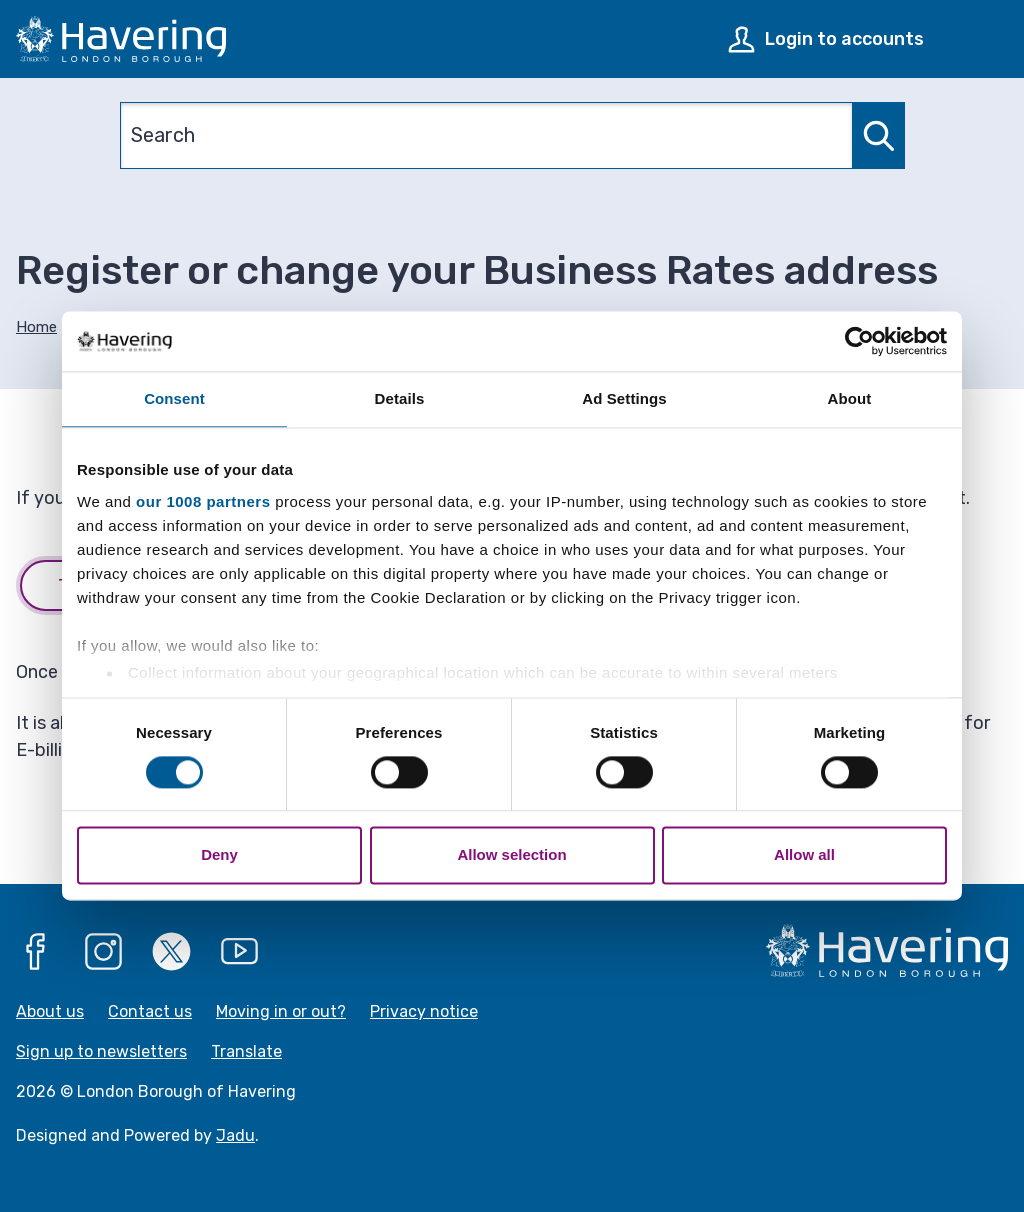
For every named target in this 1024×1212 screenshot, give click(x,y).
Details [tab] (400, 398)
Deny (219, 855)
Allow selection (511, 855)
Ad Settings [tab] (624, 398)
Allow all (804, 855)
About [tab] (850, 398)
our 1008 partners (203, 501)
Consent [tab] (174, 398)
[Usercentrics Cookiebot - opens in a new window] (859, 341)
